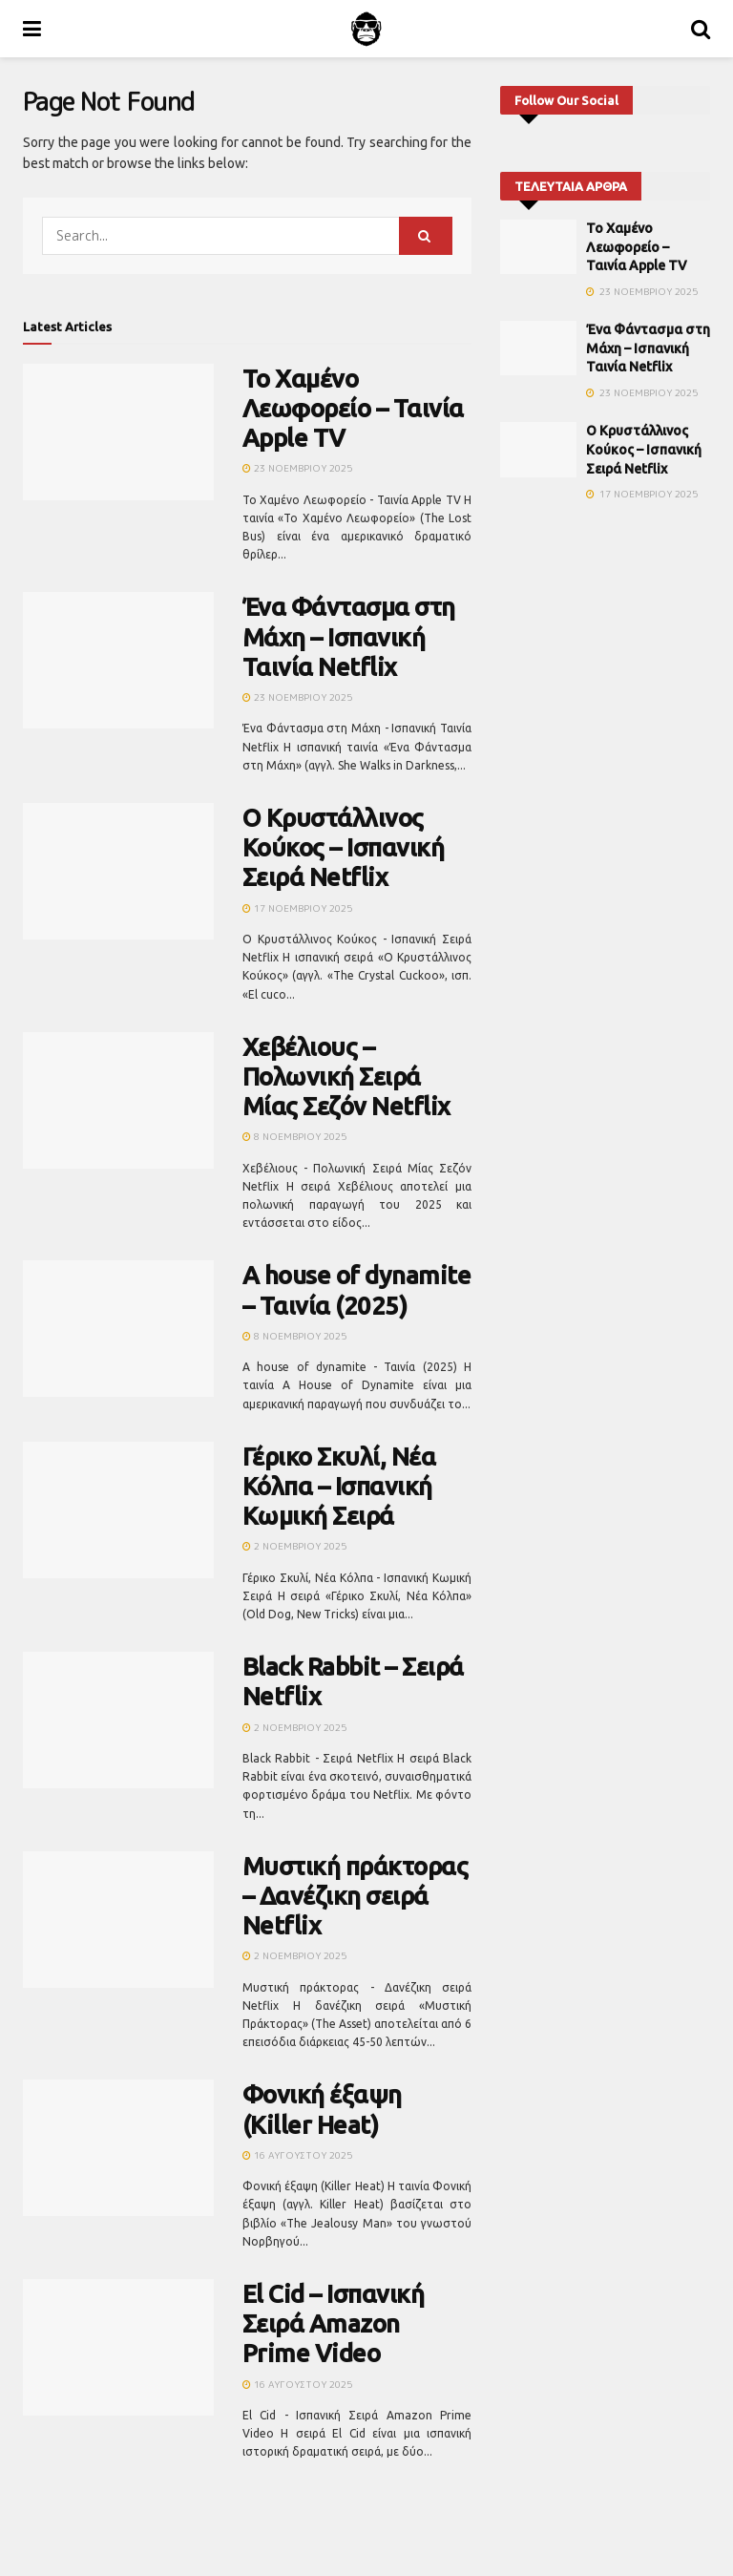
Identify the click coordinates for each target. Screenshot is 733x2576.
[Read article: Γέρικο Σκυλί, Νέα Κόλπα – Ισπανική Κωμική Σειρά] (118, 1510)
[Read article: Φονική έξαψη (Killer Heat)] (118, 2148)
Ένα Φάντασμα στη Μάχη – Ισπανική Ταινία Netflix (348, 636)
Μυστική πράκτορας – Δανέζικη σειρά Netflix (355, 1895)
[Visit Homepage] (366, 29)
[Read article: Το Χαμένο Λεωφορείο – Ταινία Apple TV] (118, 432)
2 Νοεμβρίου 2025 (294, 1545)
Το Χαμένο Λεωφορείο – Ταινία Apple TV (353, 408)
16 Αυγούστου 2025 (297, 2155)
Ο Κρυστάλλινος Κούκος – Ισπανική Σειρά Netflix (343, 847)
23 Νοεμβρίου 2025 (297, 468)
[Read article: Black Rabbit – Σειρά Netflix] (118, 1720)
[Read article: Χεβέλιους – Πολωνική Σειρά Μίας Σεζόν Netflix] (118, 1100)
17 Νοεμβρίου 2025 (297, 908)
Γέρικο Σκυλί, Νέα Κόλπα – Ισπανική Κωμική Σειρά (338, 1486)
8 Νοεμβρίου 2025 (294, 1136)
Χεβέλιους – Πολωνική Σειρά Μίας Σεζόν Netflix (346, 1076)
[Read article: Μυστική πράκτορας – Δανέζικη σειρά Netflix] (118, 1919)
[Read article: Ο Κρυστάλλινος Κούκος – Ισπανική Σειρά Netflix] (118, 871)
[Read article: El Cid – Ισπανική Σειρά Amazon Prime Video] (118, 2347)
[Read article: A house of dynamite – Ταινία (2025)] (118, 1328)
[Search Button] (700, 28)
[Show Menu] (32, 28)
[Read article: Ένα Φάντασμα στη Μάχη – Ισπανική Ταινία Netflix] (118, 660)
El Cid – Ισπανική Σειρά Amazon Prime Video (333, 2323)
